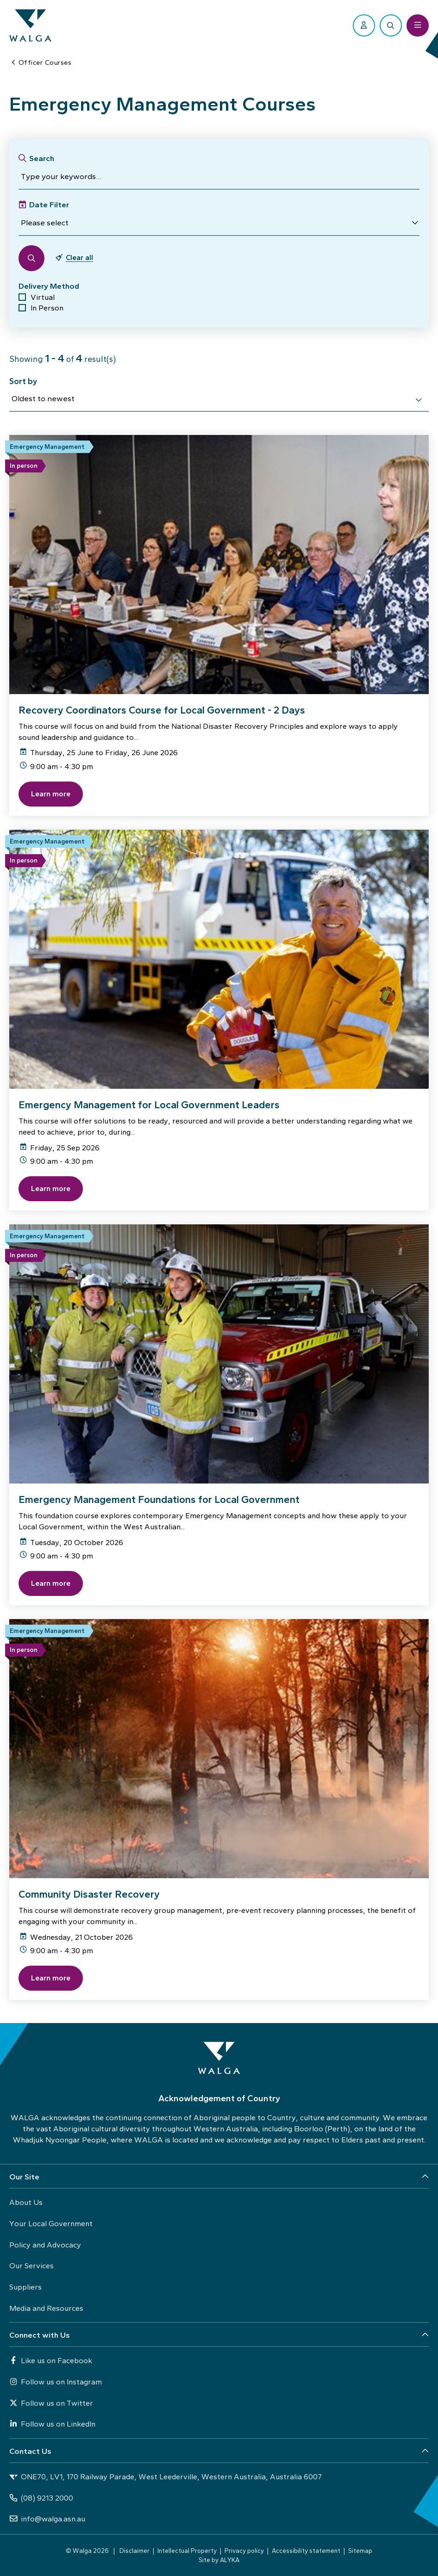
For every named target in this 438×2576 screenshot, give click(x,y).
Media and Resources (46, 2308)
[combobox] (219, 400)
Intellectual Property (187, 2550)
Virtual (43, 297)
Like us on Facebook (50, 2360)
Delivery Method (49, 286)
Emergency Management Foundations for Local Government (159, 1499)
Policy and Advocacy (45, 2244)
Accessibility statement (306, 2550)
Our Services (31, 2265)
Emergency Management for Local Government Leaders (149, 1105)
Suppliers (25, 2286)
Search (41, 158)
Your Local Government (51, 2223)
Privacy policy (244, 2550)
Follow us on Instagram (55, 2381)
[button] (219, 223)
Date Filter (49, 204)
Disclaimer (134, 2550)
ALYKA (229, 2560)
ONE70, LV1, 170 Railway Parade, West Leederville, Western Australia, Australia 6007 (165, 2477)
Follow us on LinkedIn (52, 2423)
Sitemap (360, 2550)
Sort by (23, 381)
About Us (26, 2202)
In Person (47, 307)
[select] (418, 400)
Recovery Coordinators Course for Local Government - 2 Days (162, 710)
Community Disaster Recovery (89, 1894)
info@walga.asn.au (47, 2518)
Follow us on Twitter (51, 2403)
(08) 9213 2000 (41, 2497)
